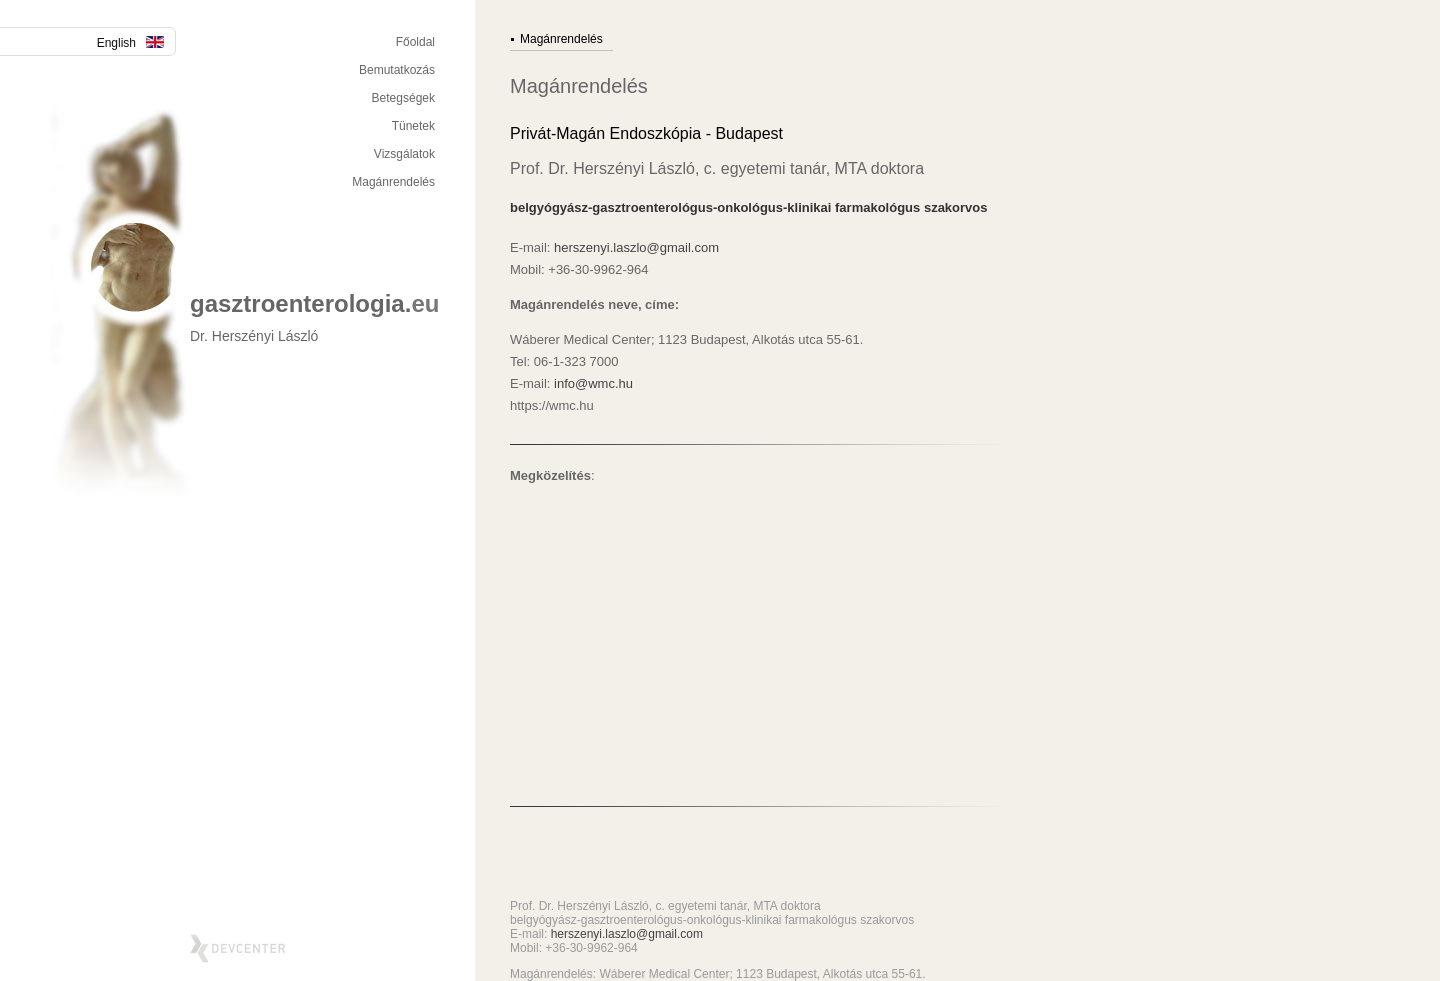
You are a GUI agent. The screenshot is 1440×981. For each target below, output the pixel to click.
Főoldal (415, 42)
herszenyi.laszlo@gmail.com (636, 247)
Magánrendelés (393, 182)
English (130, 43)
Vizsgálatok (404, 154)
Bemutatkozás (397, 70)
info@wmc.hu (593, 383)
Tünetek (413, 126)
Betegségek (403, 98)
